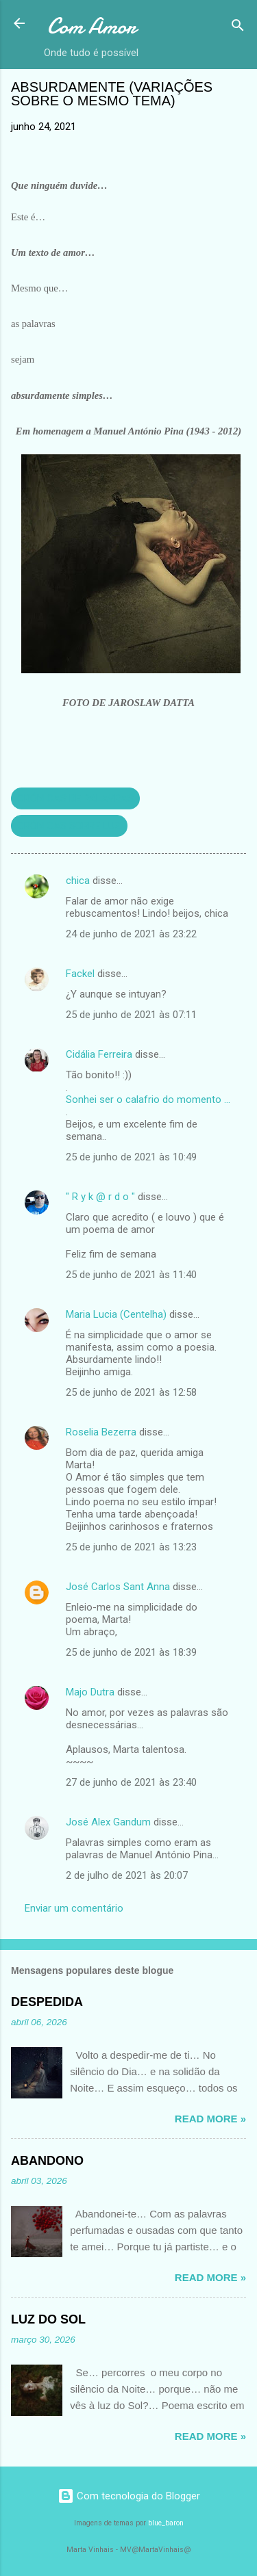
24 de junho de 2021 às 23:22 (131, 934)
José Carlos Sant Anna (118, 1586)
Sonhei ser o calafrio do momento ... (148, 1099)
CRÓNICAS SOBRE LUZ (69, 826)
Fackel (80, 973)
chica (78, 880)
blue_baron (166, 2523)
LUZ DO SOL (48, 2319)
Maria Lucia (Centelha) (117, 1314)
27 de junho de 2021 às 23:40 (131, 1782)
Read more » (210, 2118)
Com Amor (91, 26)
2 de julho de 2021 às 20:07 (127, 1875)
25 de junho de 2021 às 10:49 (131, 1157)
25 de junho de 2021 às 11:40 (131, 1275)
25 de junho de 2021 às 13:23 (131, 1547)
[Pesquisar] (238, 28)
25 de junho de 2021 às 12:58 (131, 1392)
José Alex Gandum (108, 1822)
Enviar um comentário (74, 1908)
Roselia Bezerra (101, 1432)
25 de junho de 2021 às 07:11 (131, 1015)
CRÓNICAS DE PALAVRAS (75, 798)
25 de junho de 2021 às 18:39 (131, 1652)
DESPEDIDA (47, 2002)
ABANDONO (47, 2161)
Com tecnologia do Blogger (129, 2496)
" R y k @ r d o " (100, 1197)
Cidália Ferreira (99, 1054)
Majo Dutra (90, 1692)
